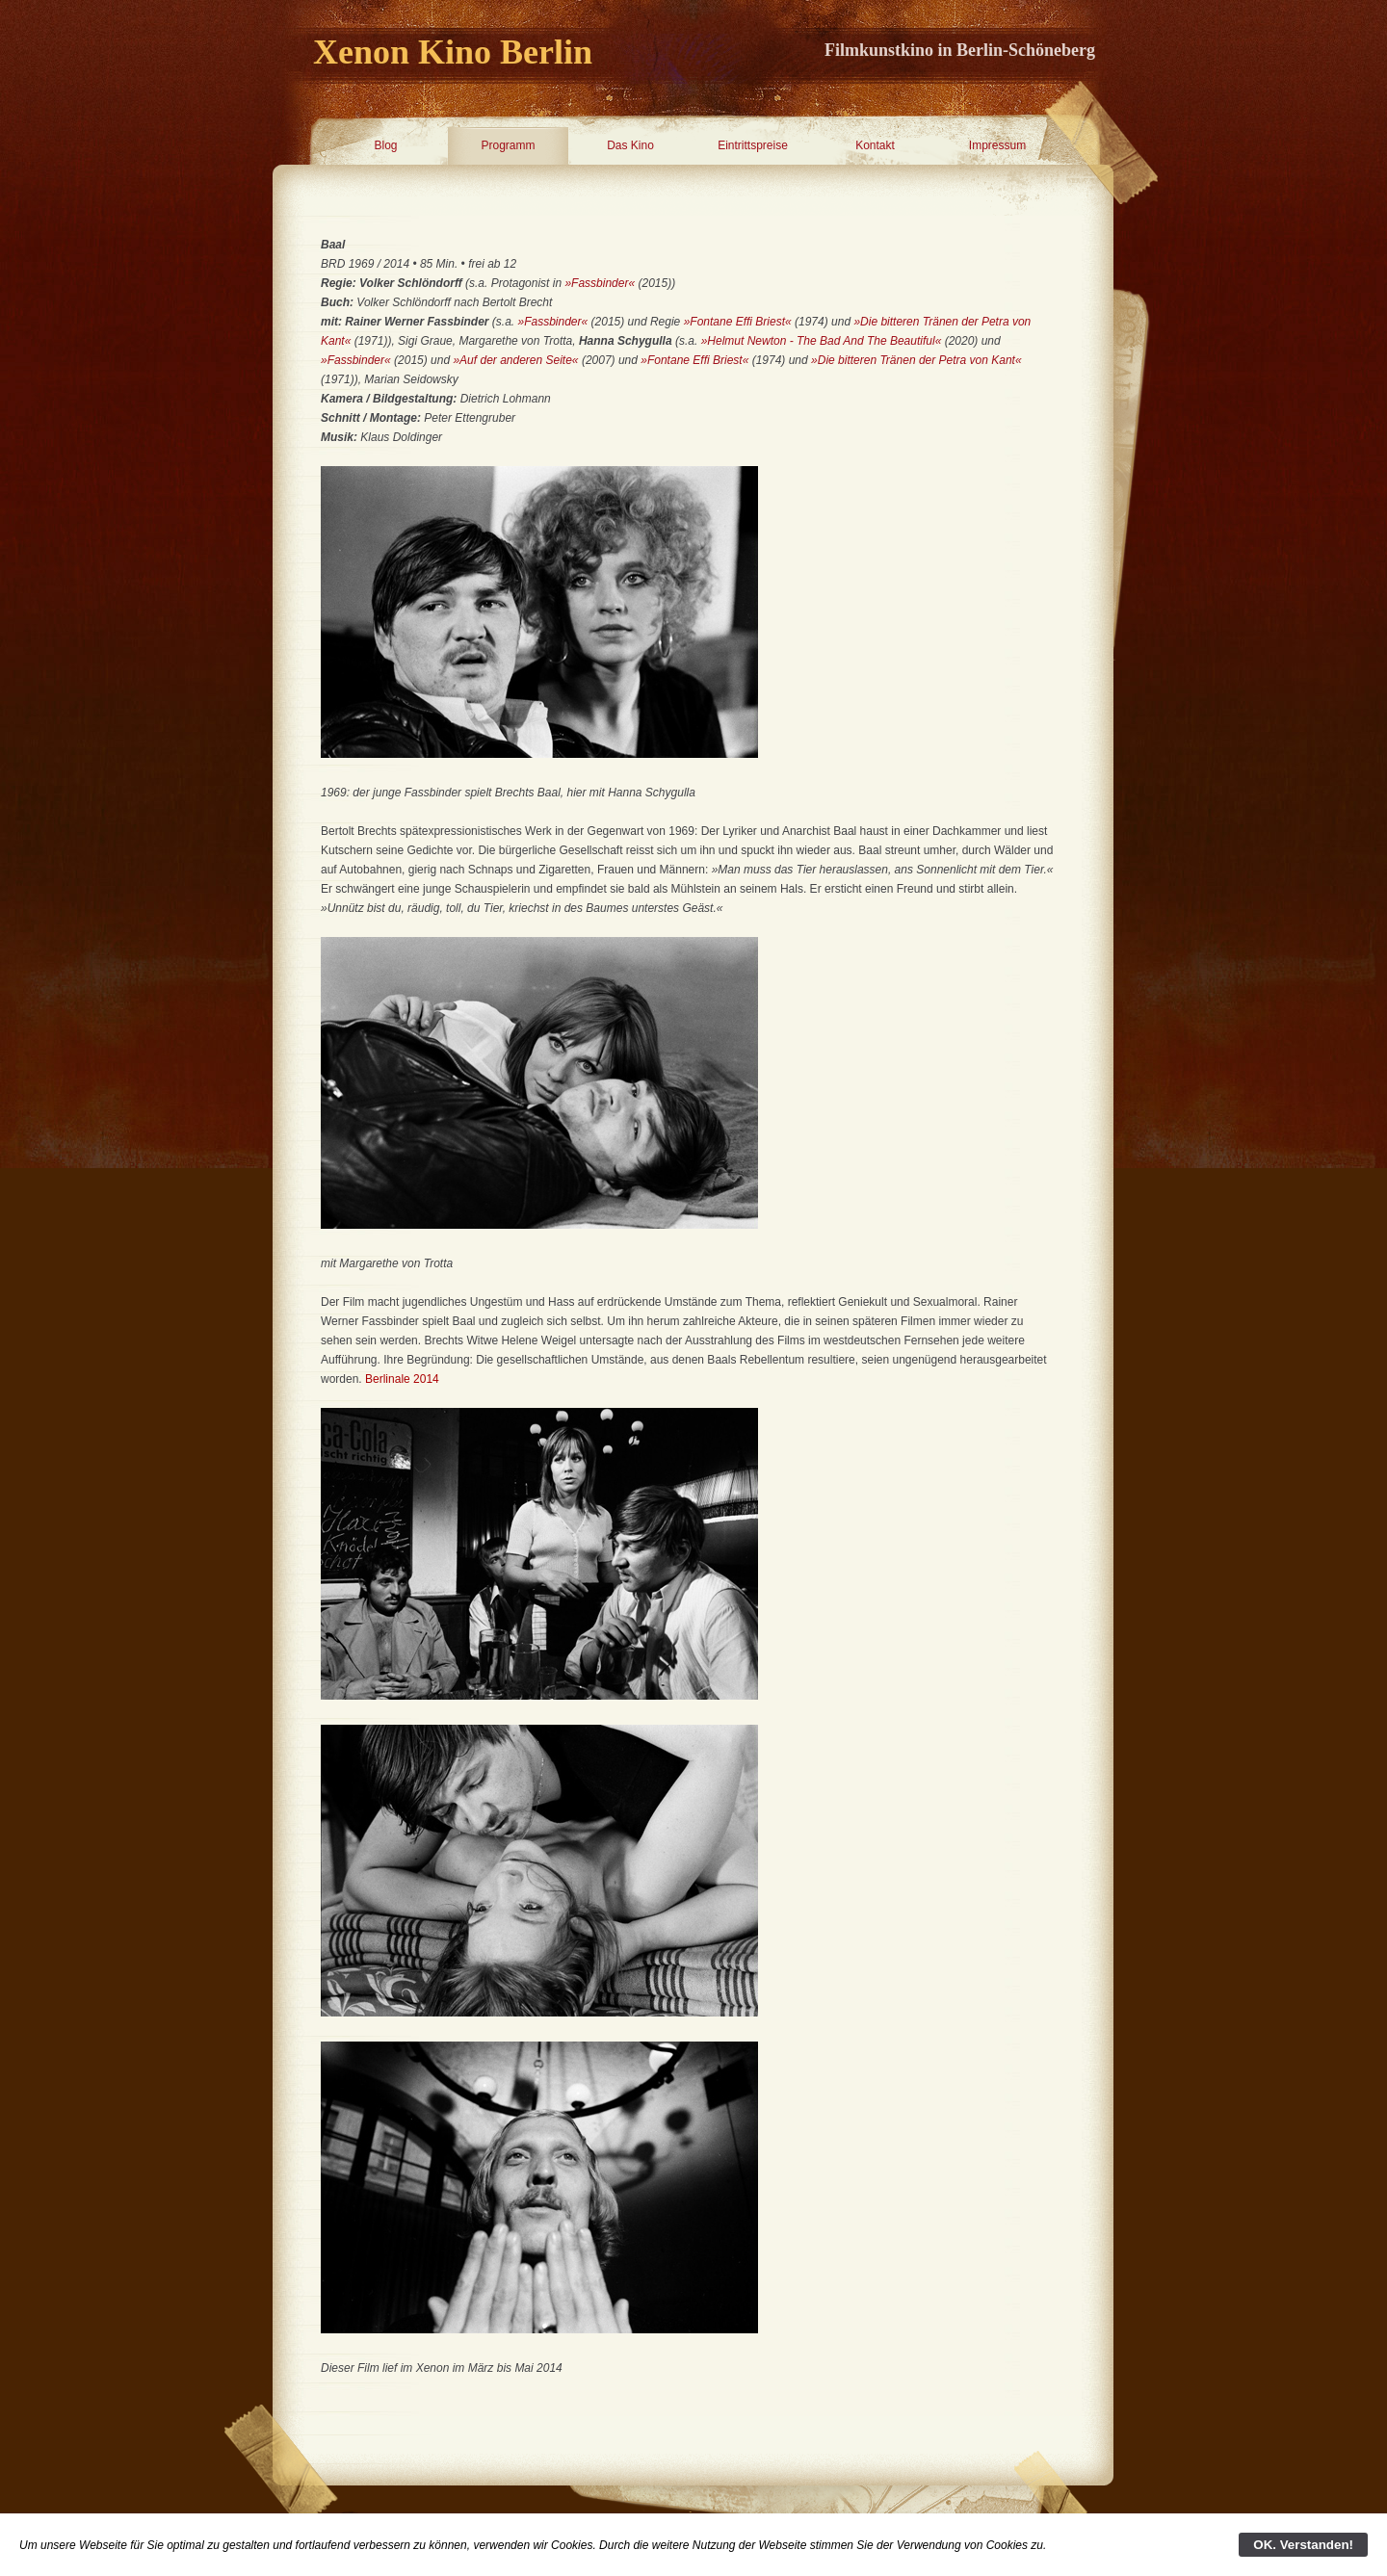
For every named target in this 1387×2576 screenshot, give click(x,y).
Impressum (997, 145)
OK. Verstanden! (1303, 2544)
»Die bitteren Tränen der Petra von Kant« (916, 360)
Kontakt (875, 145)
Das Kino (630, 145)
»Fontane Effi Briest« (738, 321)
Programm (508, 145)
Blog (385, 145)
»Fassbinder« (601, 283)
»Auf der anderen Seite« (515, 360)
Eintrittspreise (753, 145)
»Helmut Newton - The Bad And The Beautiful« (821, 341)
